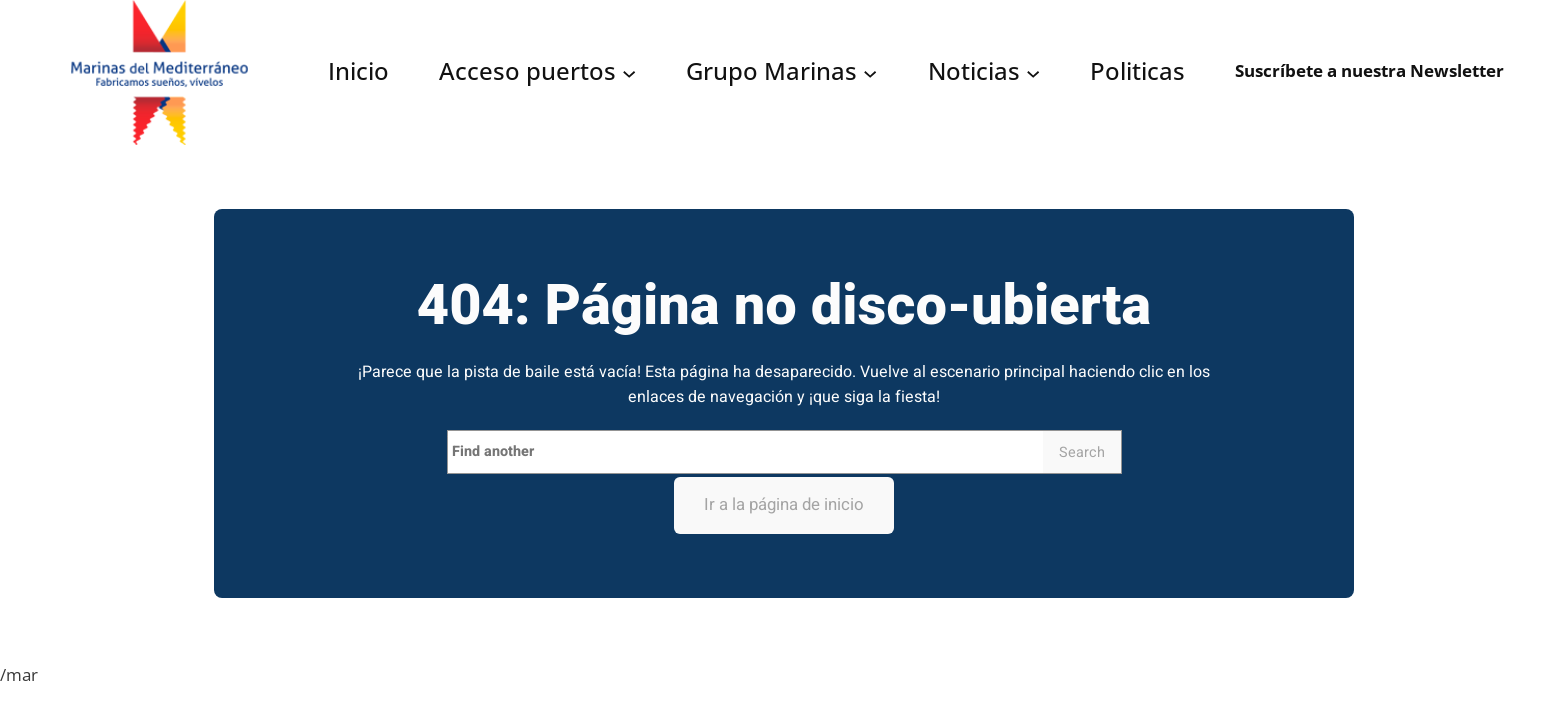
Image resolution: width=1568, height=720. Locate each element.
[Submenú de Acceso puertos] (629, 72)
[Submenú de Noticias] (1033, 72)
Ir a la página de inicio (784, 504)
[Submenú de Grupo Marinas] (870, 72)
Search (1082, 452)
